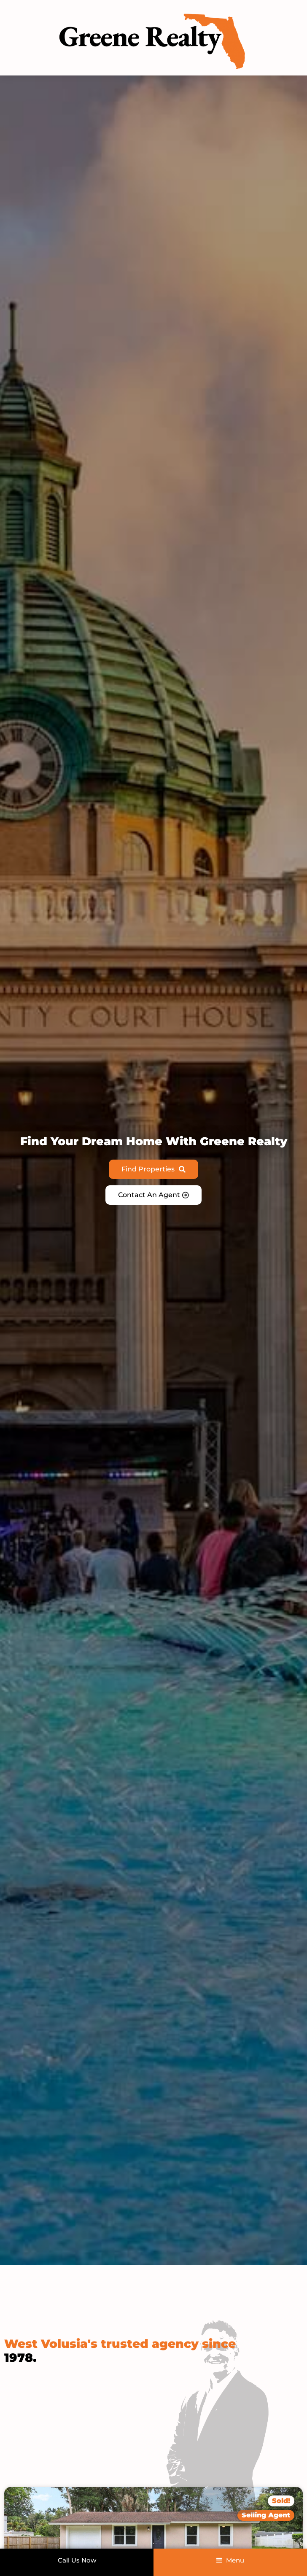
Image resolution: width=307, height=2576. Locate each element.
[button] (265, 2515)
